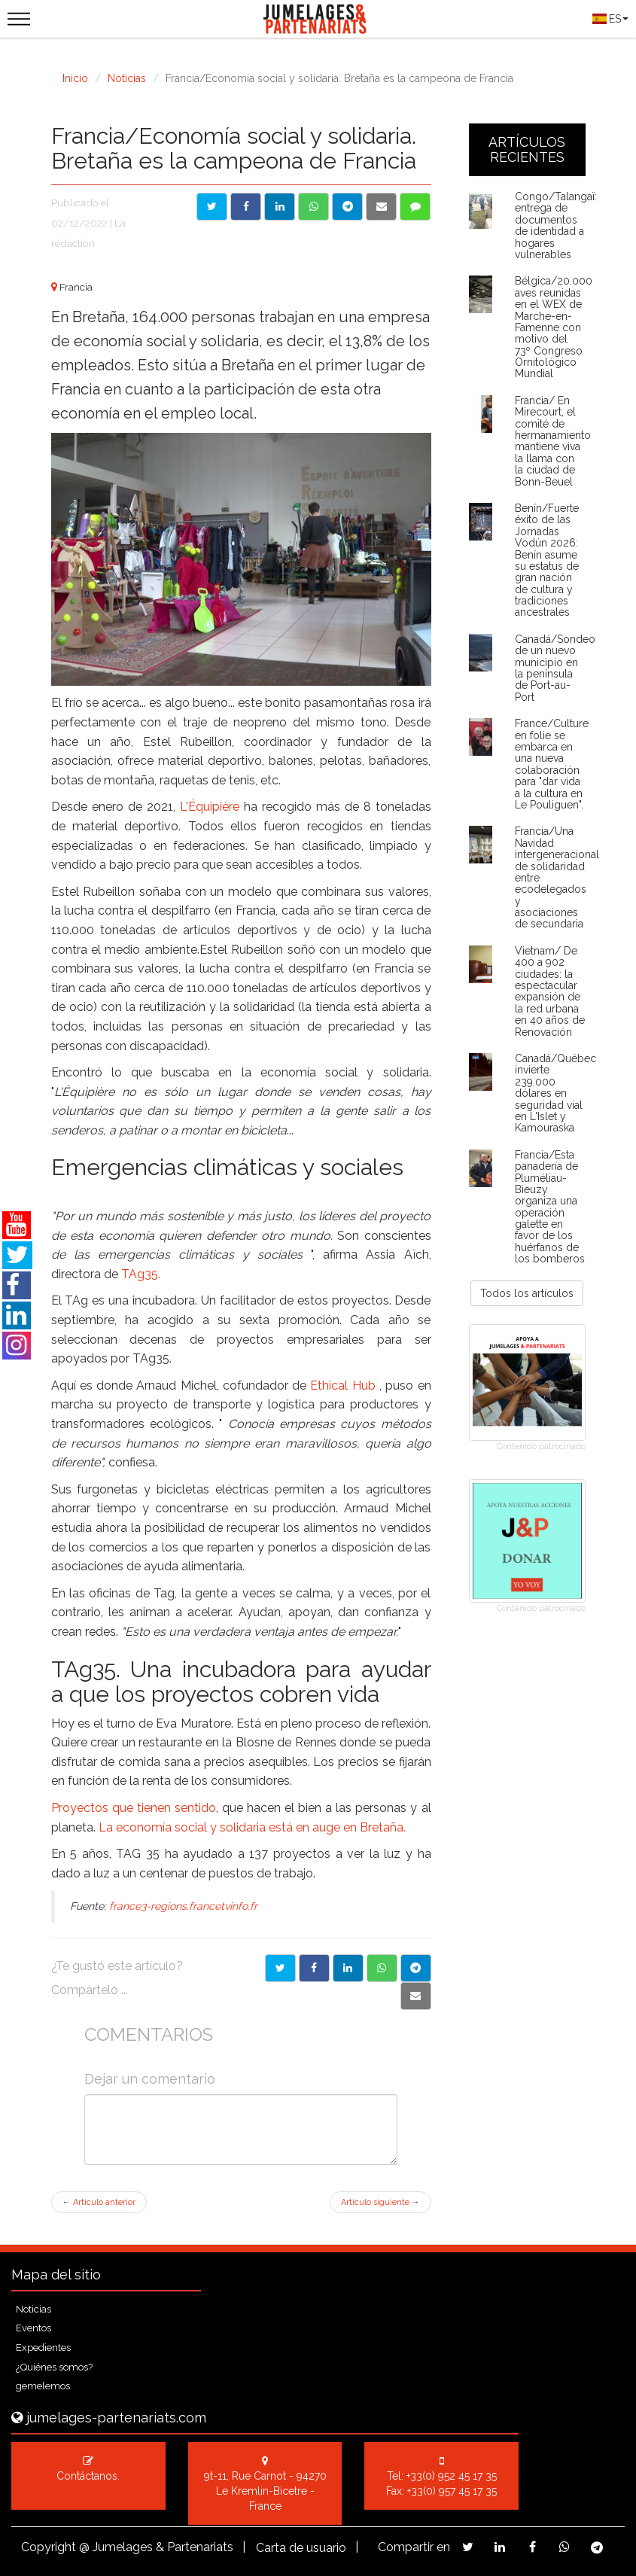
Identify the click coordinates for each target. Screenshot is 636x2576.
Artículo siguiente (380, 2202)
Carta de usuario (301, 2548)
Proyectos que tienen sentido (133, 1808)
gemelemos (43, 2386)
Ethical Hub (344, 1385)
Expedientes (43, 2347)
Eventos (33, 2328)
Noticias (127, 78)
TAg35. (140, 1274)
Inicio (75, 78)
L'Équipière (209, 806)
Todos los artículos (527, 1293)
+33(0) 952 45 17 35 (451, 2476)
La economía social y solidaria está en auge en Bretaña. (252, 1827)
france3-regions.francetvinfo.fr (183, 1906)
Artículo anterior (98, 2202)
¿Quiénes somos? (54, 2367)
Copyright (48, 2547)
